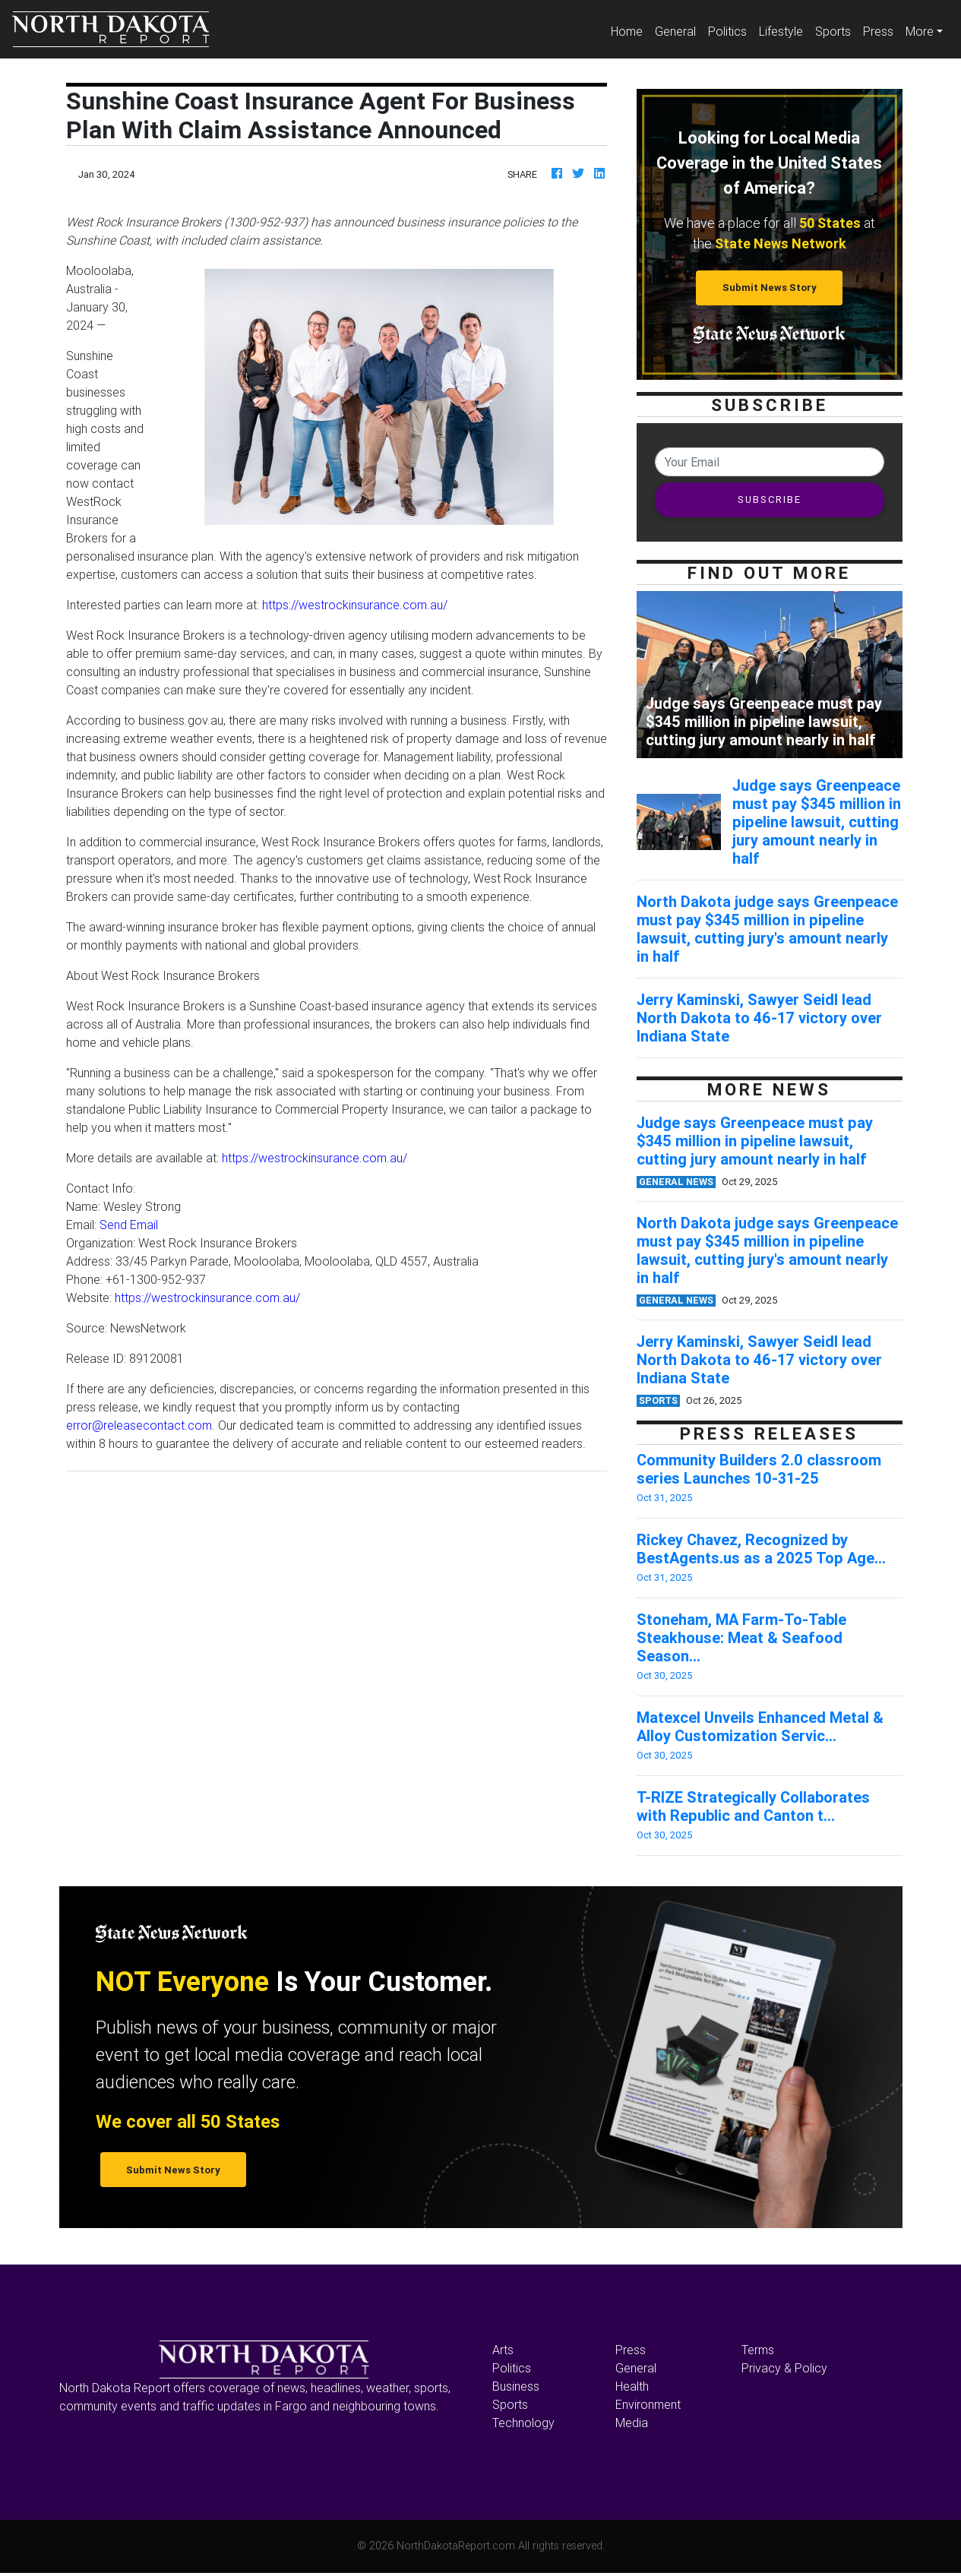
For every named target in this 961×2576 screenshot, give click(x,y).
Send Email (129, 1224)
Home (630, 30)
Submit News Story (769, 287)
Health (632, 2386)
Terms (757, 2349)
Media (631, 2422)
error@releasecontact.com (139, 1425)
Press (878, 31)
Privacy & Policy (784, 2367)
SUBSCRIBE (769, 499)
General (675, 31)
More (920, 31)
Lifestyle (781, 31)
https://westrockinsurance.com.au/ (354, 604)
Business (515, 2386)
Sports (833, 31)
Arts (503, 2349)
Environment (648, 2404)
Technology (523, 2422)
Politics (727, 31)
